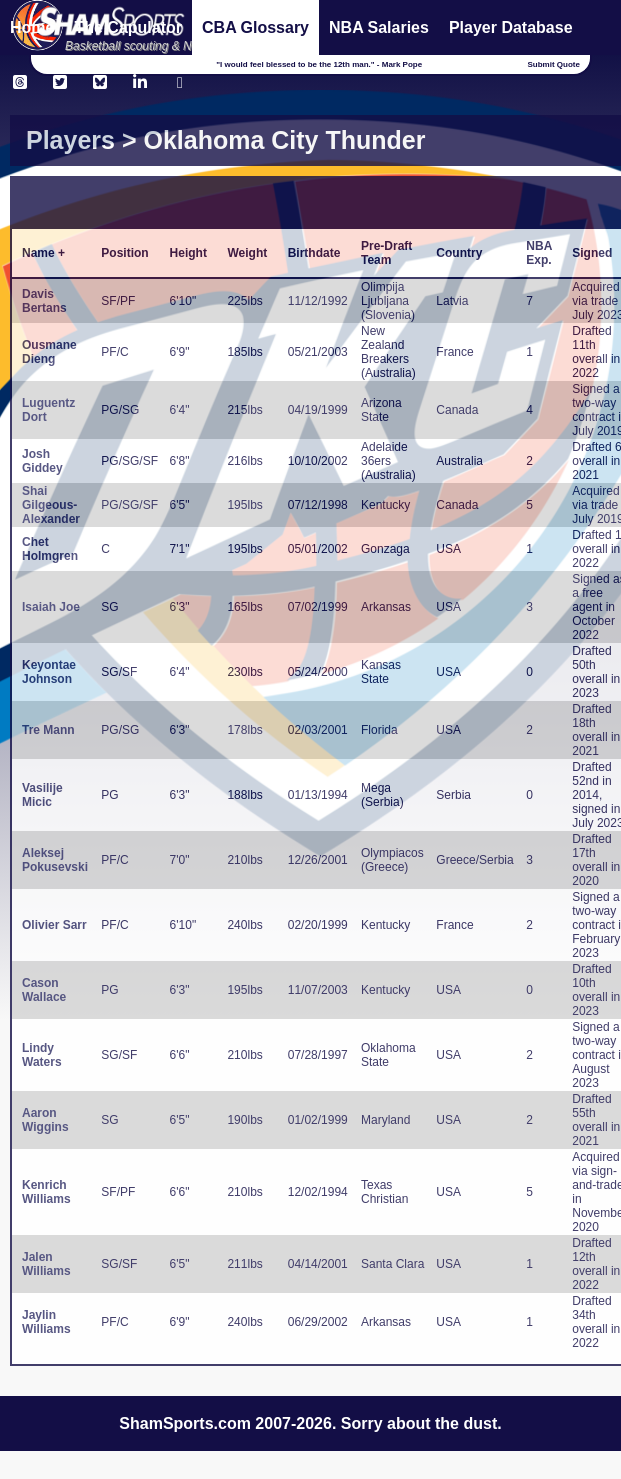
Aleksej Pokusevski (55, 860)
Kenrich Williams (46, 1192)
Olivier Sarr (54, 925)
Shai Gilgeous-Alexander (51, 505)
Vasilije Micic (42, 795)
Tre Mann (48, 730)
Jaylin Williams (46, 1322)
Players (70, 140)
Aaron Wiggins (45, 1120)
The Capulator (128, 27)
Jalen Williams (46, 1264)
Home (32, 27)
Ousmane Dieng (49, 352)
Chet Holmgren (50, 549)
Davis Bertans (44, 301)
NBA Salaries (379, 27)
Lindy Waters (42, 1055)
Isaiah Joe (51, 607)
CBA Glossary (255, 27)
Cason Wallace (44, 990)
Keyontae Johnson (49, 672)
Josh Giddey (42, 461)
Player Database (511, 27)
